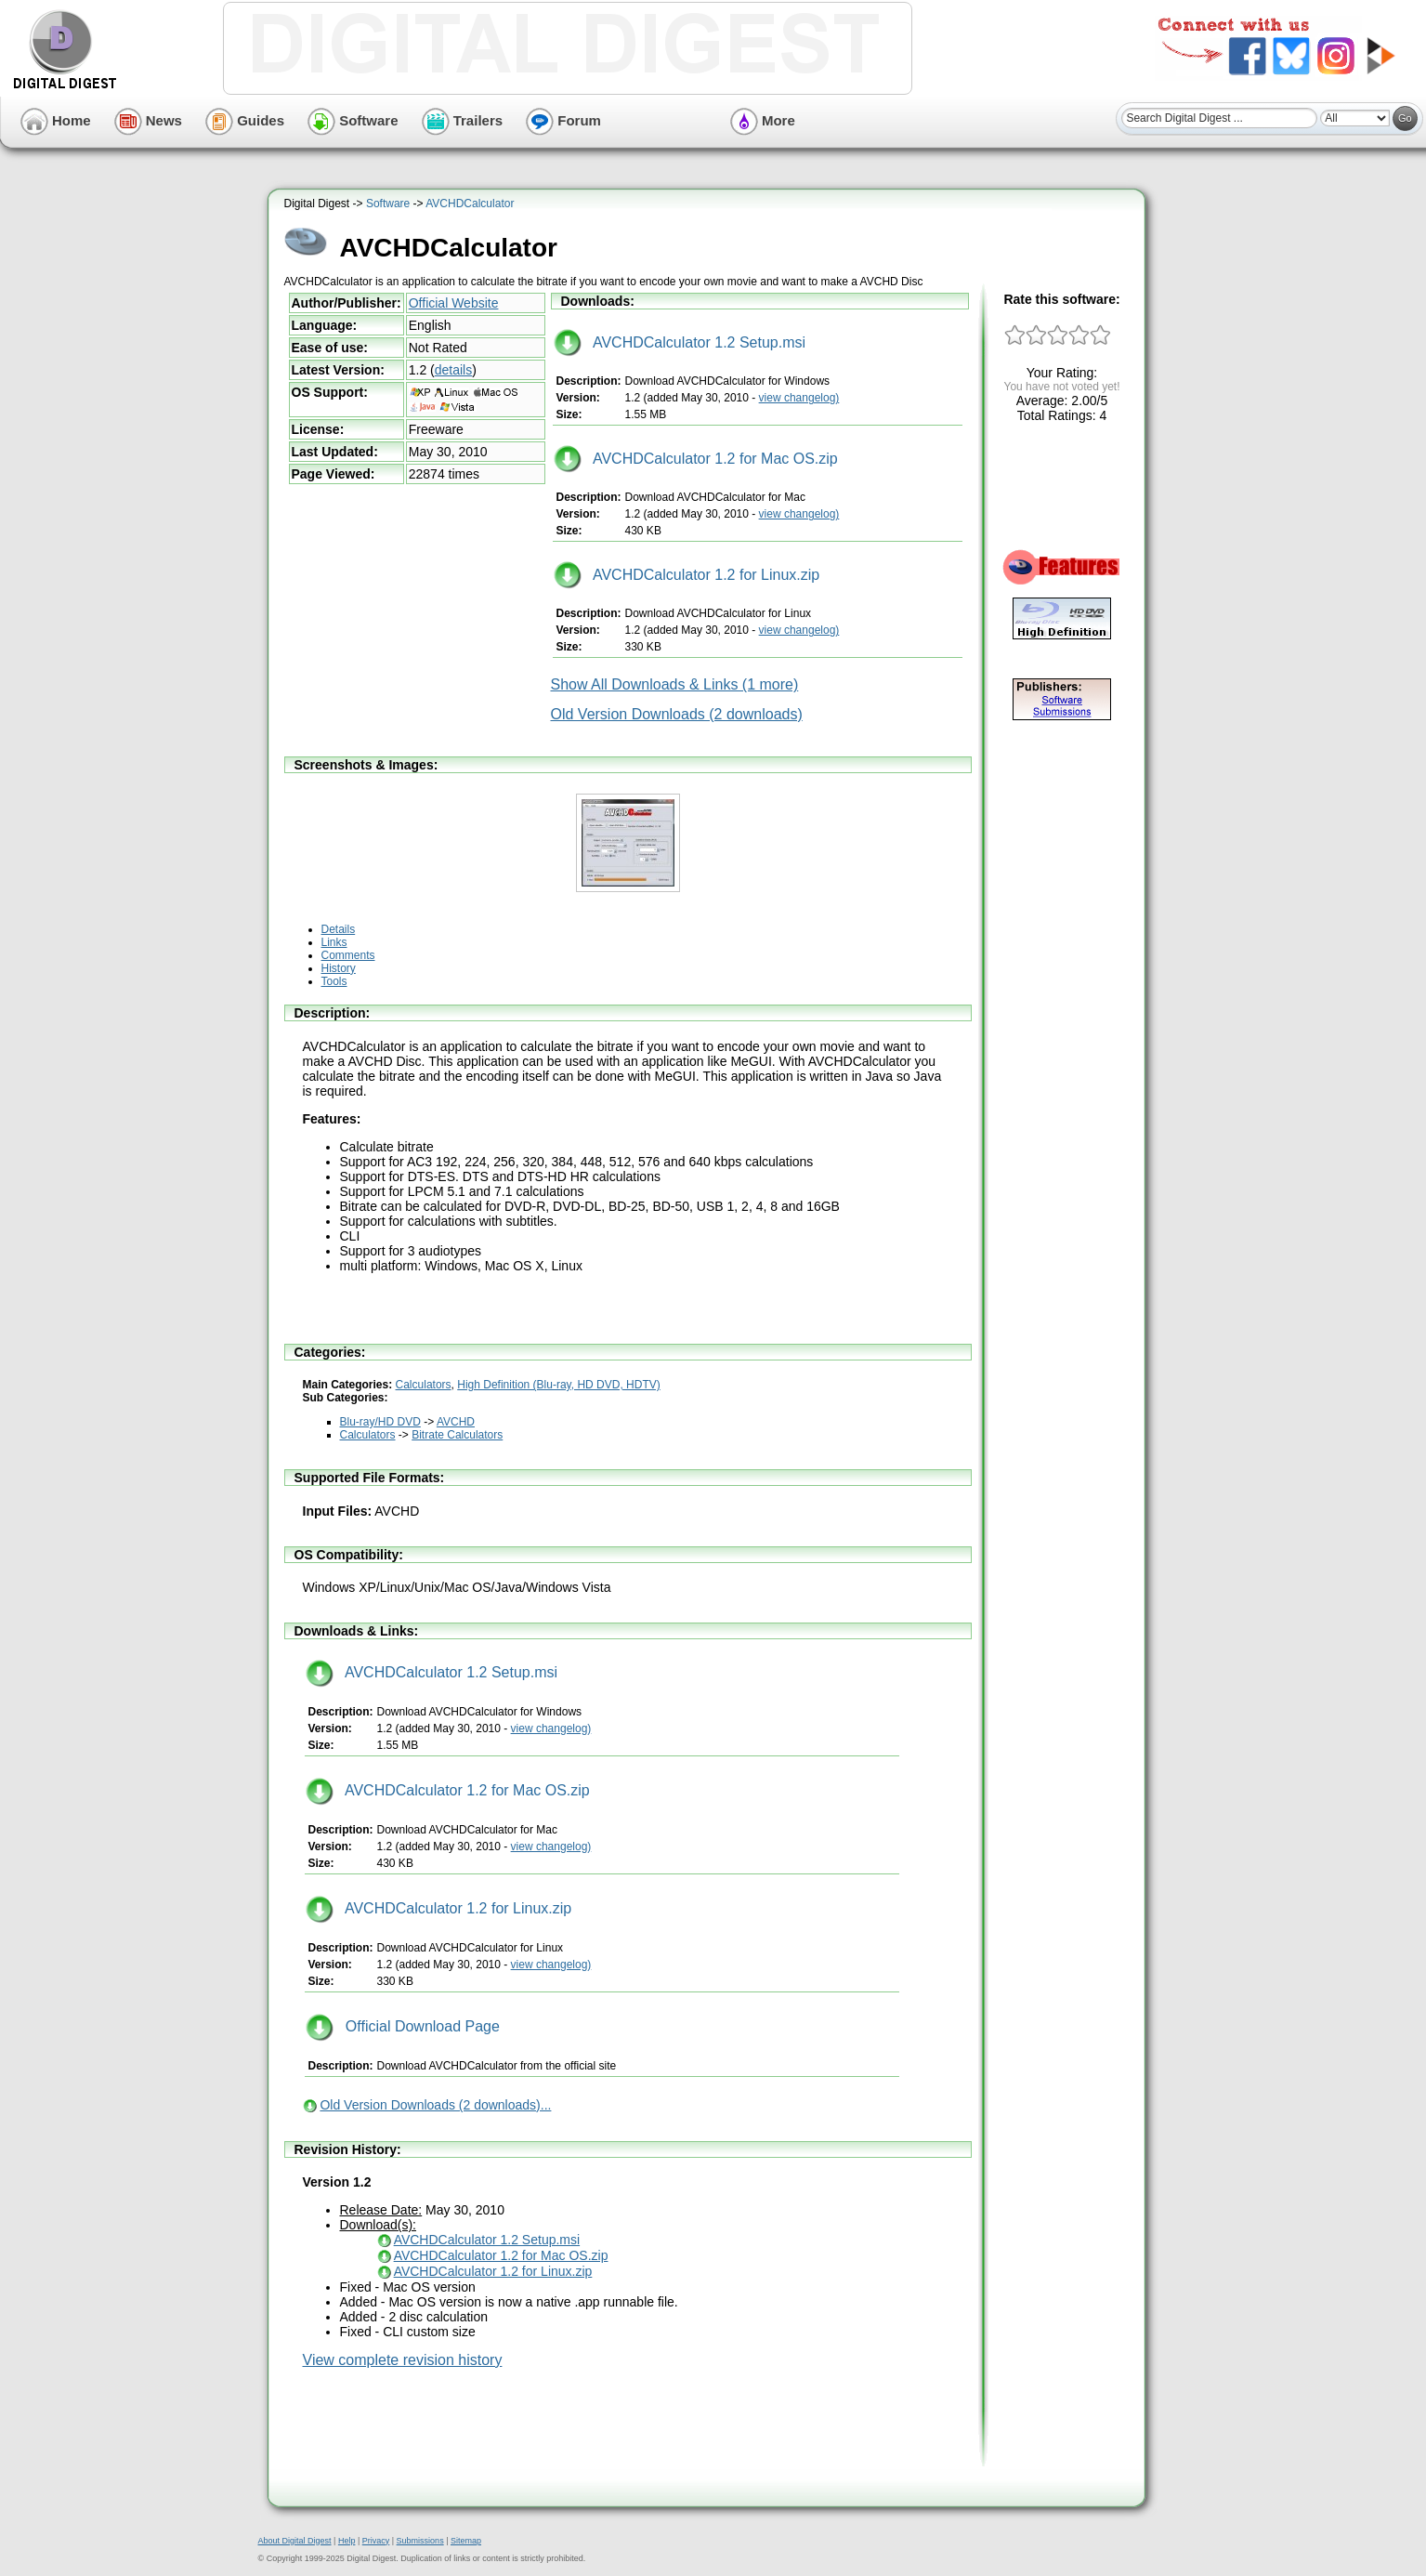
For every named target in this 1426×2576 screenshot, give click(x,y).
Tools (334, 981)
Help (347, 2540)
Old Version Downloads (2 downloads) (677, 714)
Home (55, 120)
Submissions (420, 2540)
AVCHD (456, 1421)
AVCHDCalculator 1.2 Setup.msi (680, 342)
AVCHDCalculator (469, 203)
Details (338, 929)
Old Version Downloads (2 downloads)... (435, 2104)
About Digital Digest (295, 2540)
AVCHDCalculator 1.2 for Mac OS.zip (696, 459)
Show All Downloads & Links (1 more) (675, 684)
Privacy (376, 2540)
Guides (244, 120)
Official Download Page (403, 2026)
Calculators (423, 1384)
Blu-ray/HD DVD (380, 1421)
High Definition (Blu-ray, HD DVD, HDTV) (559, 1384)
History (338, 968)
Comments (348, 955)
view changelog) (799, 397)
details (453, 369)
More (762, 120)
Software (353, 120)
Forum (563, 120)
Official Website (454, 303)
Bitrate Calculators (457, 1434)
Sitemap (466, 2540)
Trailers (463, 120)
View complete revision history (403, 2360)
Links (334, 942)
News (148, 120)
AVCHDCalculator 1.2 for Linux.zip (687, 575)
